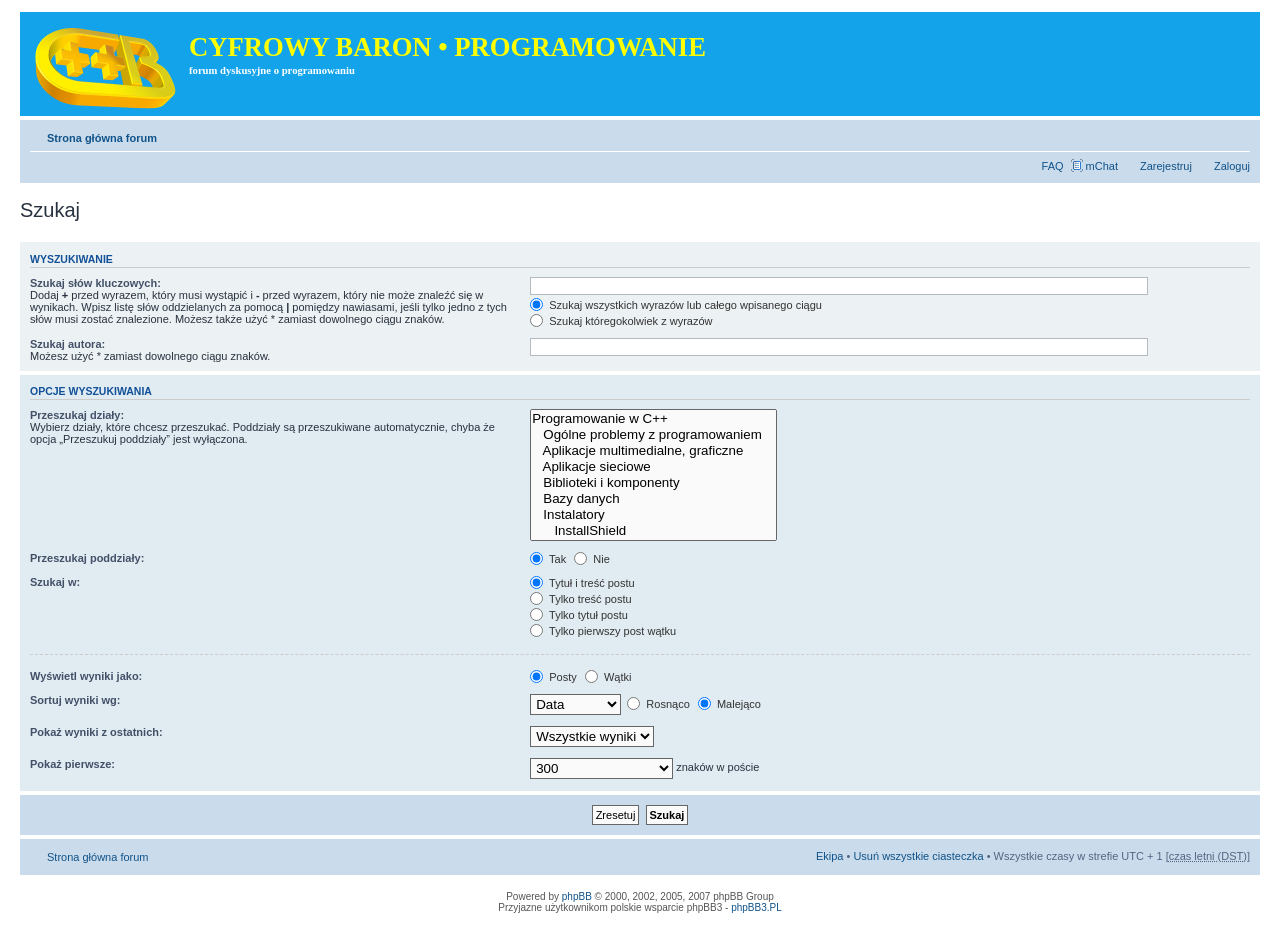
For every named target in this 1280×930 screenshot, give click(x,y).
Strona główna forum (102, 138)
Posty (553, 677)
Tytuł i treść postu (582, 583)
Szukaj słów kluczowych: (95, 283)
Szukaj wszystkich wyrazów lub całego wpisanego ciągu (676, 305)
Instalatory (653, 515)
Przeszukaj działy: (77, 415)
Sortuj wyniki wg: (75, 700)
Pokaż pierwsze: (72, 764)
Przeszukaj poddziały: (87, 558)
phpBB (577, 896)
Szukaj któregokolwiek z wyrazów (621, 321)
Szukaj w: (55, 582)
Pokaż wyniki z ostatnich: (96, 732)
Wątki (608, 677)
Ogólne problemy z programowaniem (653, 435)
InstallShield (653, 531)
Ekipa (830, 856)
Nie (592, 559)
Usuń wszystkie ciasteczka (918, 856)
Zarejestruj (1166, 166)
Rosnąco (658, 704)
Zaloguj (1232, 166)
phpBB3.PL (756, 907)
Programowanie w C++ (653, 419)
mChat (1102, 166)
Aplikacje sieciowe (653, 467)
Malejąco (729, 704)
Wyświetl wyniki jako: (86, 676)
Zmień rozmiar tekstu (1235, 134)
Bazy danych (653, 499)
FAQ (1053, 166)
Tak (548, 559)
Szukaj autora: (67, 344)
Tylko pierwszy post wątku (603, 631)
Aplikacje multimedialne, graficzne (653, 451)
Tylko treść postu (580, 599)
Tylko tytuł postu (579, 615)
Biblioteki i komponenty (653, 483)
